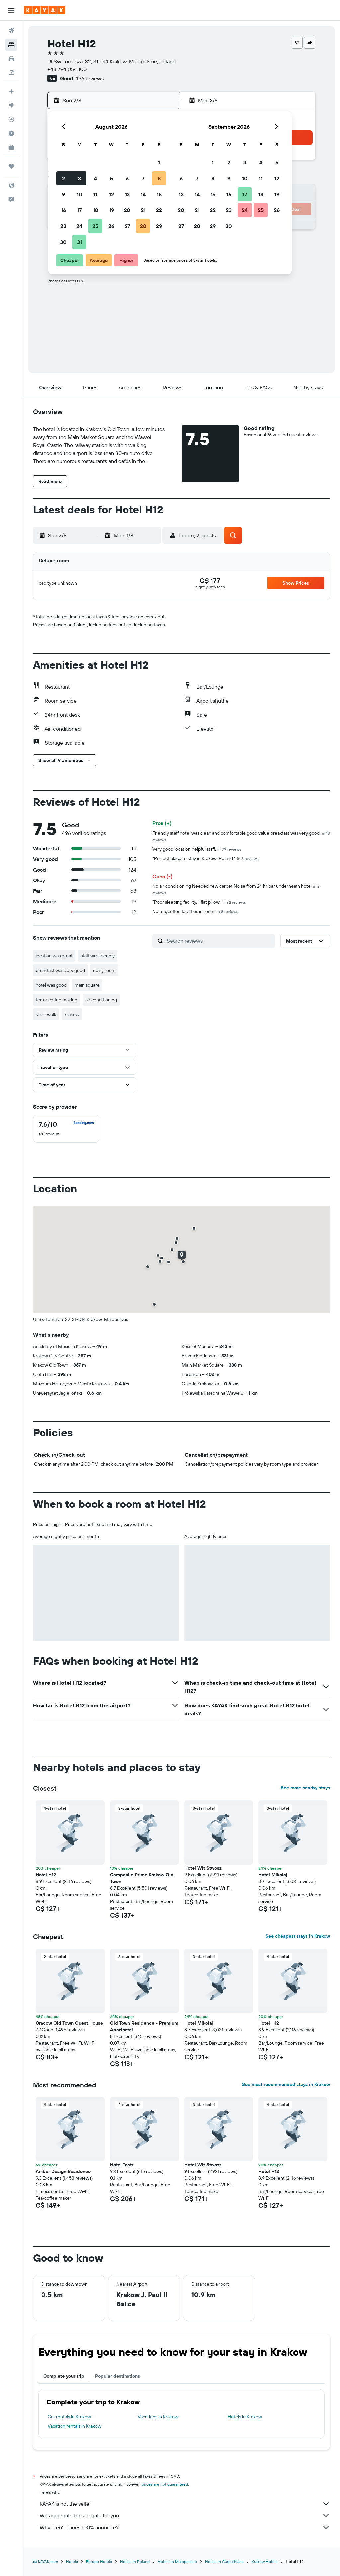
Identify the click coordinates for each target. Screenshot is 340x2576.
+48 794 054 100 (67, 69)
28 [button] (143, 226)
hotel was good (51, 985)
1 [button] (159, 162)
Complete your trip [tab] (63, 2376)
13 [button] (127, 194)
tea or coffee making (56, 1000)
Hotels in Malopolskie (177, 2561)
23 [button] (63, 226)
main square (87, 985)
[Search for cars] (11, 58)
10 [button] (79, 194)
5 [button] (111, 178)
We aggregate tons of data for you (185, 2515)
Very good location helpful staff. (196, 849)
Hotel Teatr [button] (121, 2165)
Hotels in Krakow (245, 2417)
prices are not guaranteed (165, 2484)
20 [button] (127, 210)
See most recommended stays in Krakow (286, 2084)
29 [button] (159, 226)
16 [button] (63, 210)
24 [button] (79, 226)
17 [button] (79, 210)
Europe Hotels (99, 2561)
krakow (71, 1014)
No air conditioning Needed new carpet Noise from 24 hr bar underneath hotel (235, 889)
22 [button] (159, 210)
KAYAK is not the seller (185, 2504)
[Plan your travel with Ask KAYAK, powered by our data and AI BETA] (11, 91)
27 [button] (127, 226)
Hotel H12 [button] (46, 1875)
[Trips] (11, 166)
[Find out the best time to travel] (11, 133)
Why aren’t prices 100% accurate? (185, 2527)
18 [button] (95, 210)
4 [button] (95, 178)
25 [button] (95, 226)
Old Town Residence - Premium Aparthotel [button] (144, 2026)
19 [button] (111, 210)
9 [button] (63, 194)
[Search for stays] (11, 44)
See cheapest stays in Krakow (297, 1936)
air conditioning (101, 1000)
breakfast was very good (60, 970)
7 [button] (143, 178)
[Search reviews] (219, 940)
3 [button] (79, 178)
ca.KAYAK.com (45, 2561)
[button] (11, 10)
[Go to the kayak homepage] (44, 10)
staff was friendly (98, 956)
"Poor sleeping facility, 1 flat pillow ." (199, 902)
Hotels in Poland (135, 2561)
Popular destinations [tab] (117, 2376)
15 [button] (159, 194)
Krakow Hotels (265, 2561)
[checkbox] (66, 1129)
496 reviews (89, 78)
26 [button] (111, 226)
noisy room (104, 970)
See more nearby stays (305, 1788)
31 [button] (79, 242)
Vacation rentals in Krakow (74, 2426)
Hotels (72, 2561)
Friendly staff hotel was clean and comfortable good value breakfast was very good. (241, 836)
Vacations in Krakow (158, 2417)
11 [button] (95, 194)
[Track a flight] (11, 119)
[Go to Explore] (11, 105)
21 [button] (143, 210)
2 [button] (63, 178)
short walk (46, 1014)
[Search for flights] (11, 30)
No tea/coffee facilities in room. (195, 911)
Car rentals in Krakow (69, 2417)
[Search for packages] (11, 72)
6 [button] (127, 178)
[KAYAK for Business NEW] (11, 147)
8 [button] (159, 178)
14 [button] (143, 194)
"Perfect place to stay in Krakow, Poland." (205, 858)
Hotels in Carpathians (224, 2561)
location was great (54, 956)
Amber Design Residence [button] (63, 2171)
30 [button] (63, 242)
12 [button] (111, 194)
